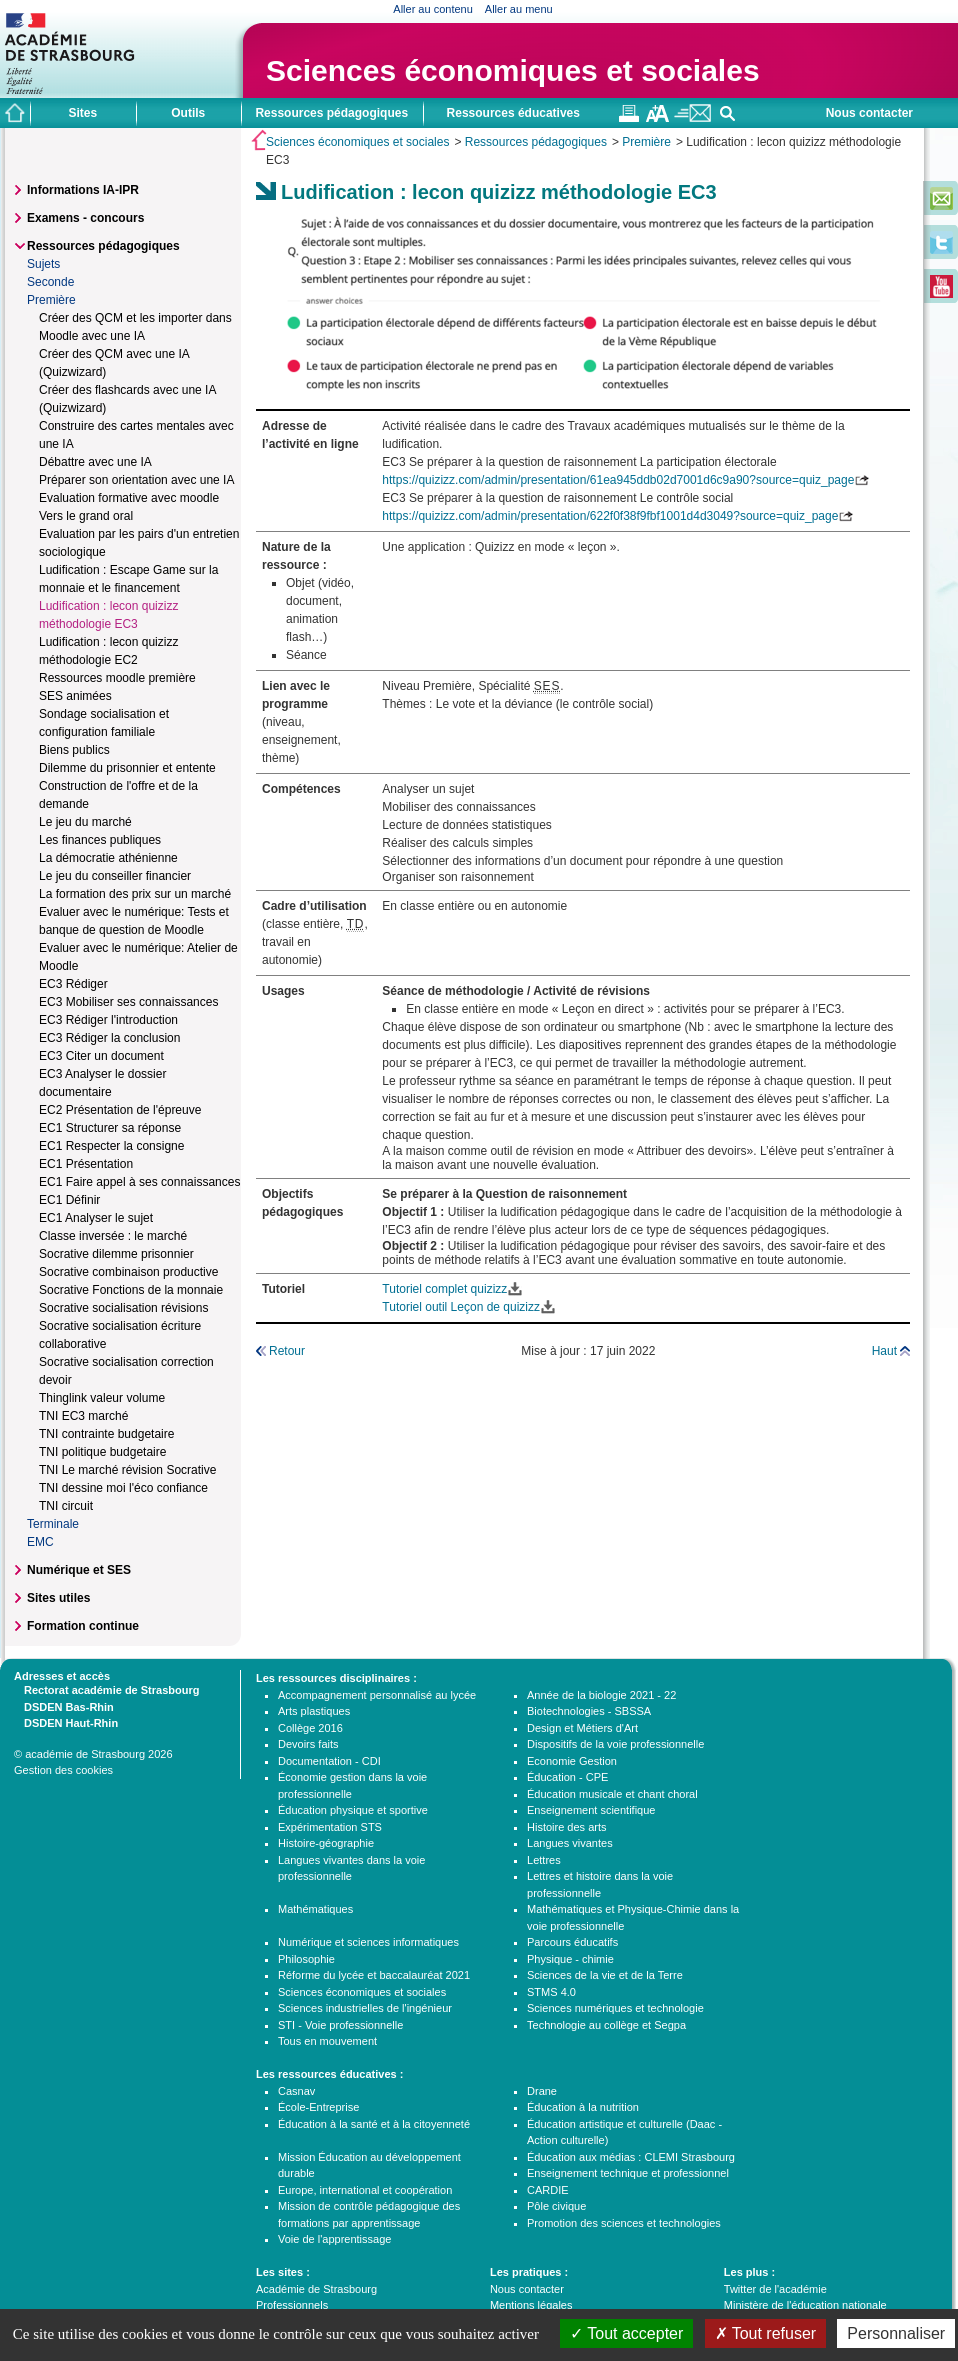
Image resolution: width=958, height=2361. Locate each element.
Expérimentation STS (330, 1827)
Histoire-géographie (326, 1843)
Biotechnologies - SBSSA (589, 1711)
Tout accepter (626, 2333)
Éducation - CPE (567, 1777)
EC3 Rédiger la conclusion (109, 1038)
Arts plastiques (314, 1711)
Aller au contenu (433, 9)
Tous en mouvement (327, 2041)
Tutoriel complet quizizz (444, 1289)
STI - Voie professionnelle (340, 2025)
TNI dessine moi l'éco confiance (123, 1488)
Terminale (53, 1524)
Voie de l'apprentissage (334, 2239)
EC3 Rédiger (73, 984)
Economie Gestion (572, 1761)
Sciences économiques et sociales (513, 70)
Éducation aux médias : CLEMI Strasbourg (631, 2157)
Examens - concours (85, 218)
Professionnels (292, 2305)
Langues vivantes (570, 1843)
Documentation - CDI (329, 1761)
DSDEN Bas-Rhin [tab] (64, 1706)
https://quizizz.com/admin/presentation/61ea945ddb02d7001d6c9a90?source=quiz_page (618, 480)
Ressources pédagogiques (536, 142)
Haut (884, 1351)
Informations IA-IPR (83, 190)
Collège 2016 (310, 1728)
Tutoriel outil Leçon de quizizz (461, 1307)
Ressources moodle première (117, 678)
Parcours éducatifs (572, 1942)
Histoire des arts (566, 1827)
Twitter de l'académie (775, 2289)
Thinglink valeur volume (102, 1398)
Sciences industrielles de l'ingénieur (365, 2008)
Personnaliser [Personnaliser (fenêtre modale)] (896, 2333)
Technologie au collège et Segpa (606, 2025)
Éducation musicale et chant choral (612, 1794)
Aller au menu (519, 9)
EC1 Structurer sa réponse (110, 1128)
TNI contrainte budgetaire (106, 1434)
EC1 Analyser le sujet (96, 1218)
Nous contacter (869, 113)
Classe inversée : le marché (113, 1236)
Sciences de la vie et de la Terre (605, 1975)
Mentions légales (531, 2305)
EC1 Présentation (86, 1164)
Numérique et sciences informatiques (368, 1942)
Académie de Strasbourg (316, 2289)
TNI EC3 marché (83, 1416)
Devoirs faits (308, 1744)
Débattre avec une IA (95, 462)
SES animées (75, 696)
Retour (287, 1351)
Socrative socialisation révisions (123, 1308)
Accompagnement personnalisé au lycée (377, 1695)
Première (646, 142)
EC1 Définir (69, 1200)
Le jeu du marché (85, 822)
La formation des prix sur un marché (135, 894)
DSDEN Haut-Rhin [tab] (66, 1722)
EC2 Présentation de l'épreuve (120, 1110)
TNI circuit (66, 1506)
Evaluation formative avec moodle (129, 498)
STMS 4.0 (551, 1992)
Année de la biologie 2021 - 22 (601, 1695)
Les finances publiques (100, 840)
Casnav (296, 2091)
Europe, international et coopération (365, 2190)
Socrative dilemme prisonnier (116, 1254)
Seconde (50, 282)
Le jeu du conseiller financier (115, 876)
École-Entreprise (318, 2107)
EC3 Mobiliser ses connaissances (128, 1002)
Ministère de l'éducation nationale (805, 2305)
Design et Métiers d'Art (582, 1728)
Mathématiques (315, 1909)
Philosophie (306, 1959)
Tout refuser (766, 2333)
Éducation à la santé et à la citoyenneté (374, 2124)
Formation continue (83, 1626)
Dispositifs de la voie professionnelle (615, 1744)
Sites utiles (58, 1598)
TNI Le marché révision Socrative (127, 1470)
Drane (542, 2091)
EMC (40, 1542)
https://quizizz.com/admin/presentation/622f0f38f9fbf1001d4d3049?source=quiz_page (610, 516)
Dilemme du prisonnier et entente (127, 768)
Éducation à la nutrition (583, 2107)
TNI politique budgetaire (102, 1452)
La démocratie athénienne (108, 858)
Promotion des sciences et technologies (624, 2223)
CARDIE (548, 2190)
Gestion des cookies (63, 1770)
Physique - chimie (570, 1959)
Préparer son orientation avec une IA (136, 480)
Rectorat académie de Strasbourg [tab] (106, 1689)
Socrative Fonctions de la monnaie (131, 1290)
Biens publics (74, 750)
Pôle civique (556, 2206)
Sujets (43, 264)
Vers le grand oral (86, 516)
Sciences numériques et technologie (615, 2008)
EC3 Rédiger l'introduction (108, 1020)
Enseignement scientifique (591, 1810)
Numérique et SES (79, 1570)
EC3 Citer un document (101, 1056)
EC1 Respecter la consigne (111, 1146)
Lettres (544, 1860)
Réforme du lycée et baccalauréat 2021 (374, 1975)
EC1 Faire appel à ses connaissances (139, 1182)
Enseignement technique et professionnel (628, 2173)
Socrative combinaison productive (128, 1272)
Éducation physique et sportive (353, 1810)
